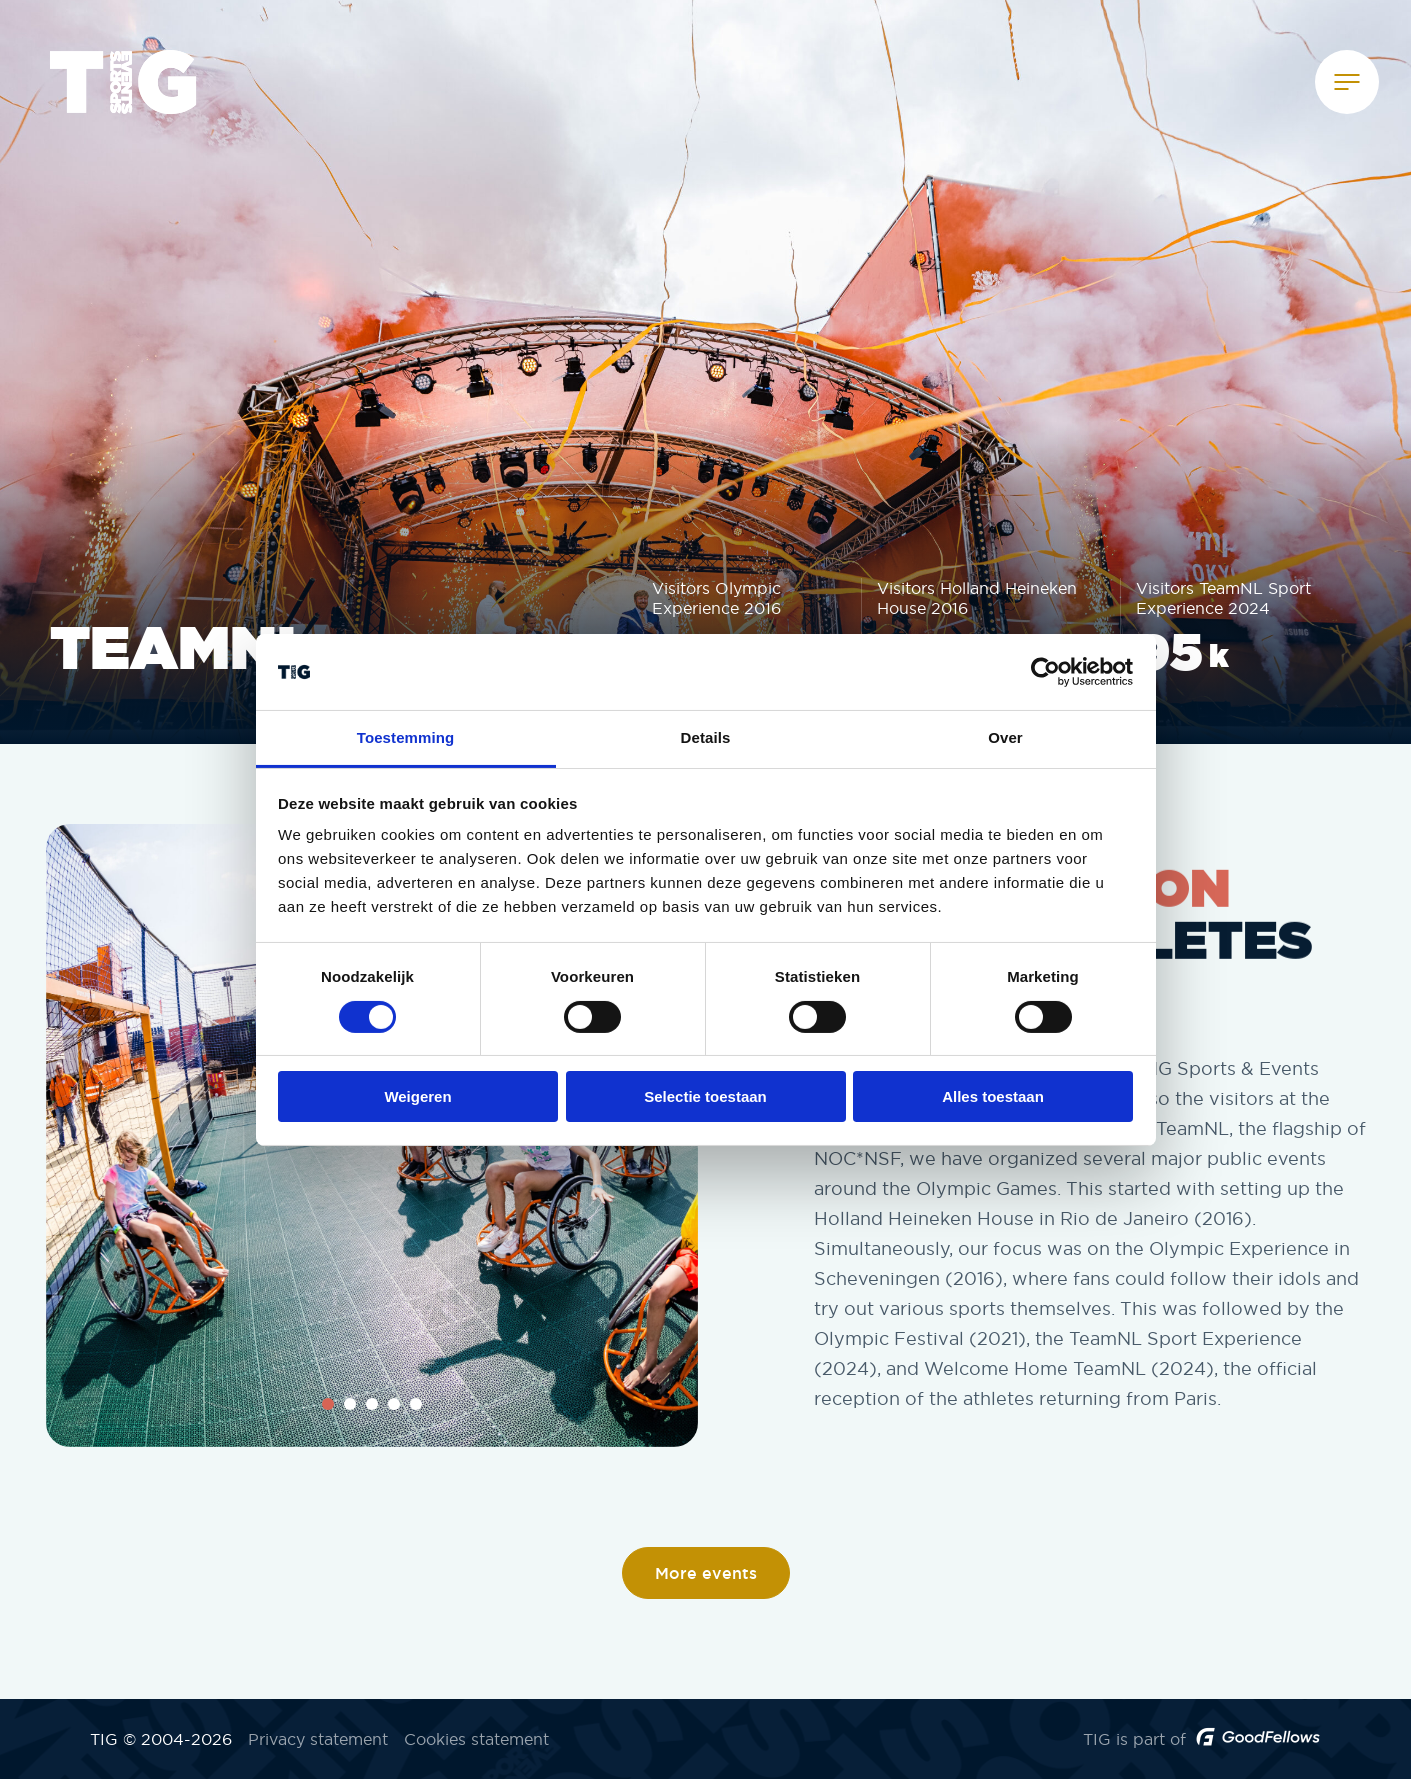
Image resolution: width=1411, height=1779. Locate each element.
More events (706, 1573)
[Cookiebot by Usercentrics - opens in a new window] (1045, 672)
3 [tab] (372, 1404)
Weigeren (417, 1096)
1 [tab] (328, 1404)
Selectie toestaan (705, 1096)
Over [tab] (1005, 737)
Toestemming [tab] (406, 737)
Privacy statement (318, 1739)
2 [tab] (350, 1404)
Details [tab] (706, 737)
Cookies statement (476, 1739)
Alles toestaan (993, 1096)
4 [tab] (394, 1404)
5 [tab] (416, 1404)
